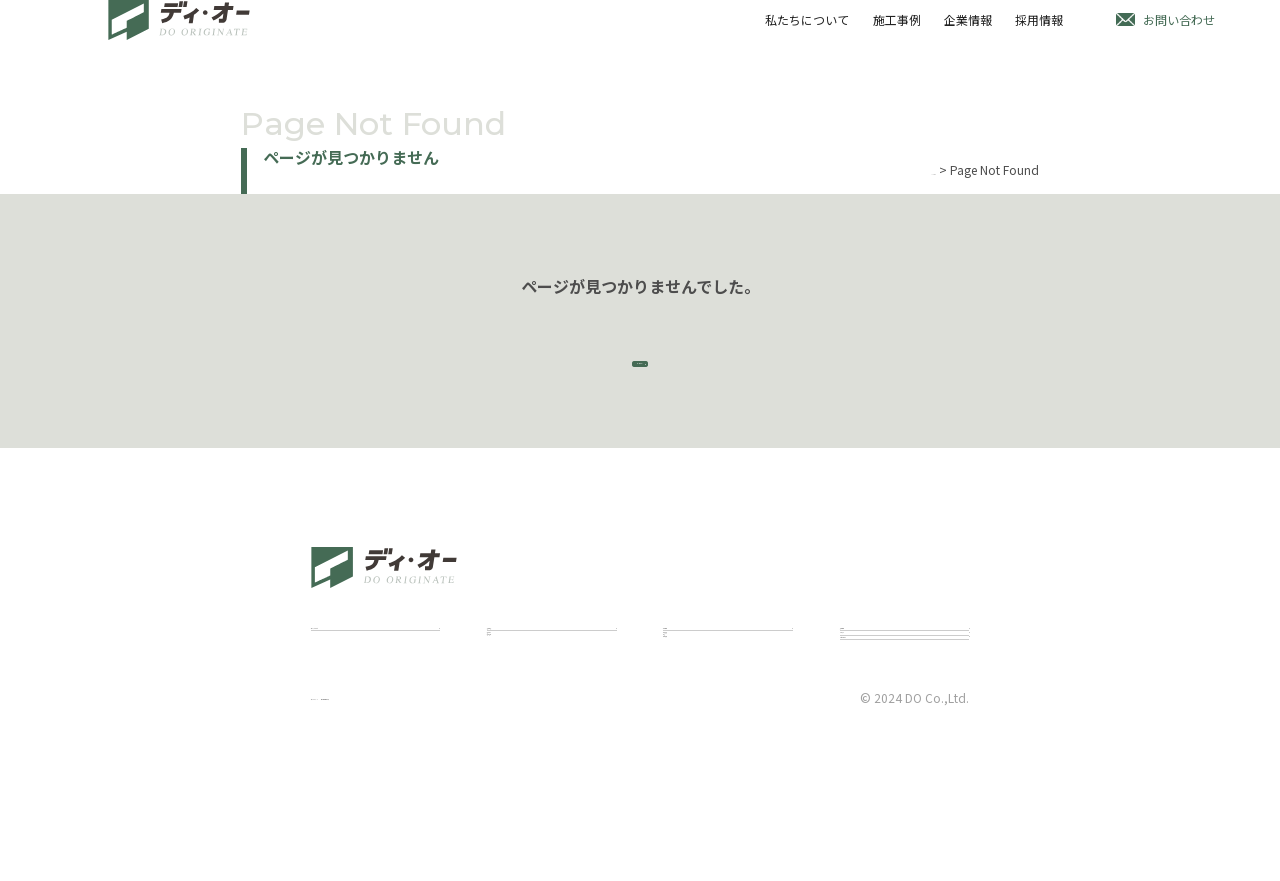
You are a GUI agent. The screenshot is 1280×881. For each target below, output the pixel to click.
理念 (675, 737)
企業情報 (966, 33)
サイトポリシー (353, 842)
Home (919, 169)
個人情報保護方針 (471, 842)
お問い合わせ (1179, 33)
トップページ (640, 379)
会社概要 (687, 761)
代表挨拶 (687, 713)
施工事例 (894, 33)
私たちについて (803, 33)
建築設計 (511, 713)
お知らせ (864, 719)
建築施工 (511, 737)
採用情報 (1038, 33)
